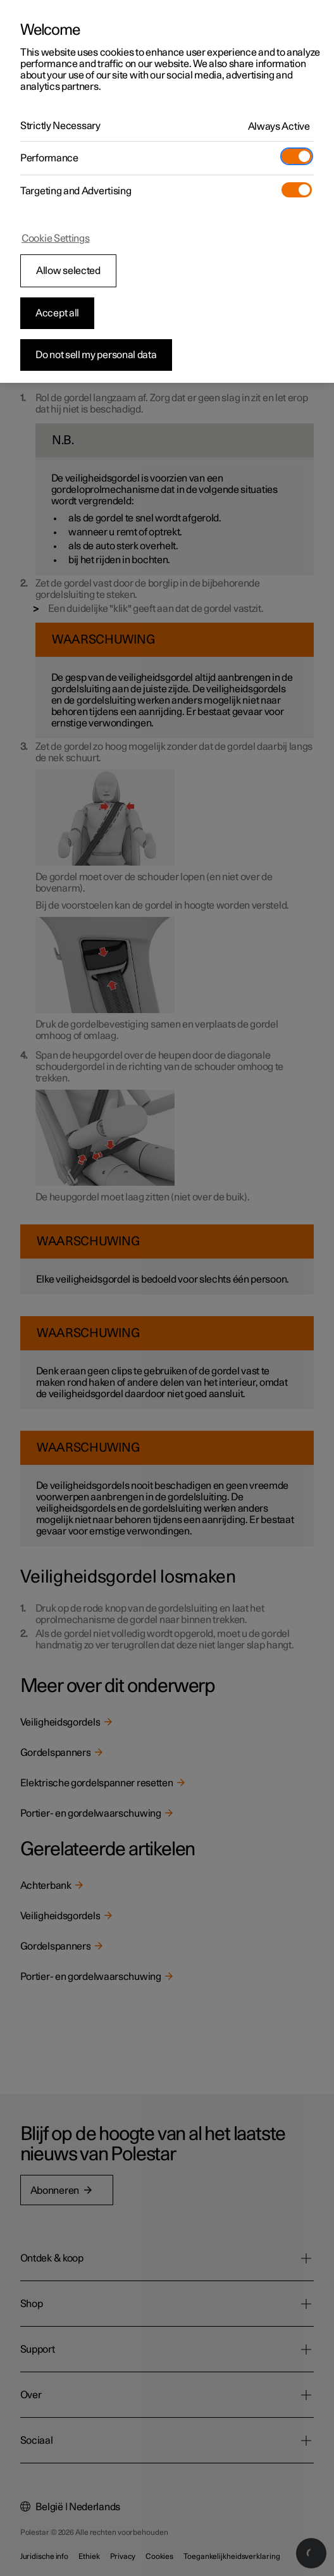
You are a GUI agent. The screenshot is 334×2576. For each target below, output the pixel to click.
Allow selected (68, 271)
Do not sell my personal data (96, 355)
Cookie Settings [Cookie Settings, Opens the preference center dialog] (56, 238)
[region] (167, 191)
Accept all (57, 313)
